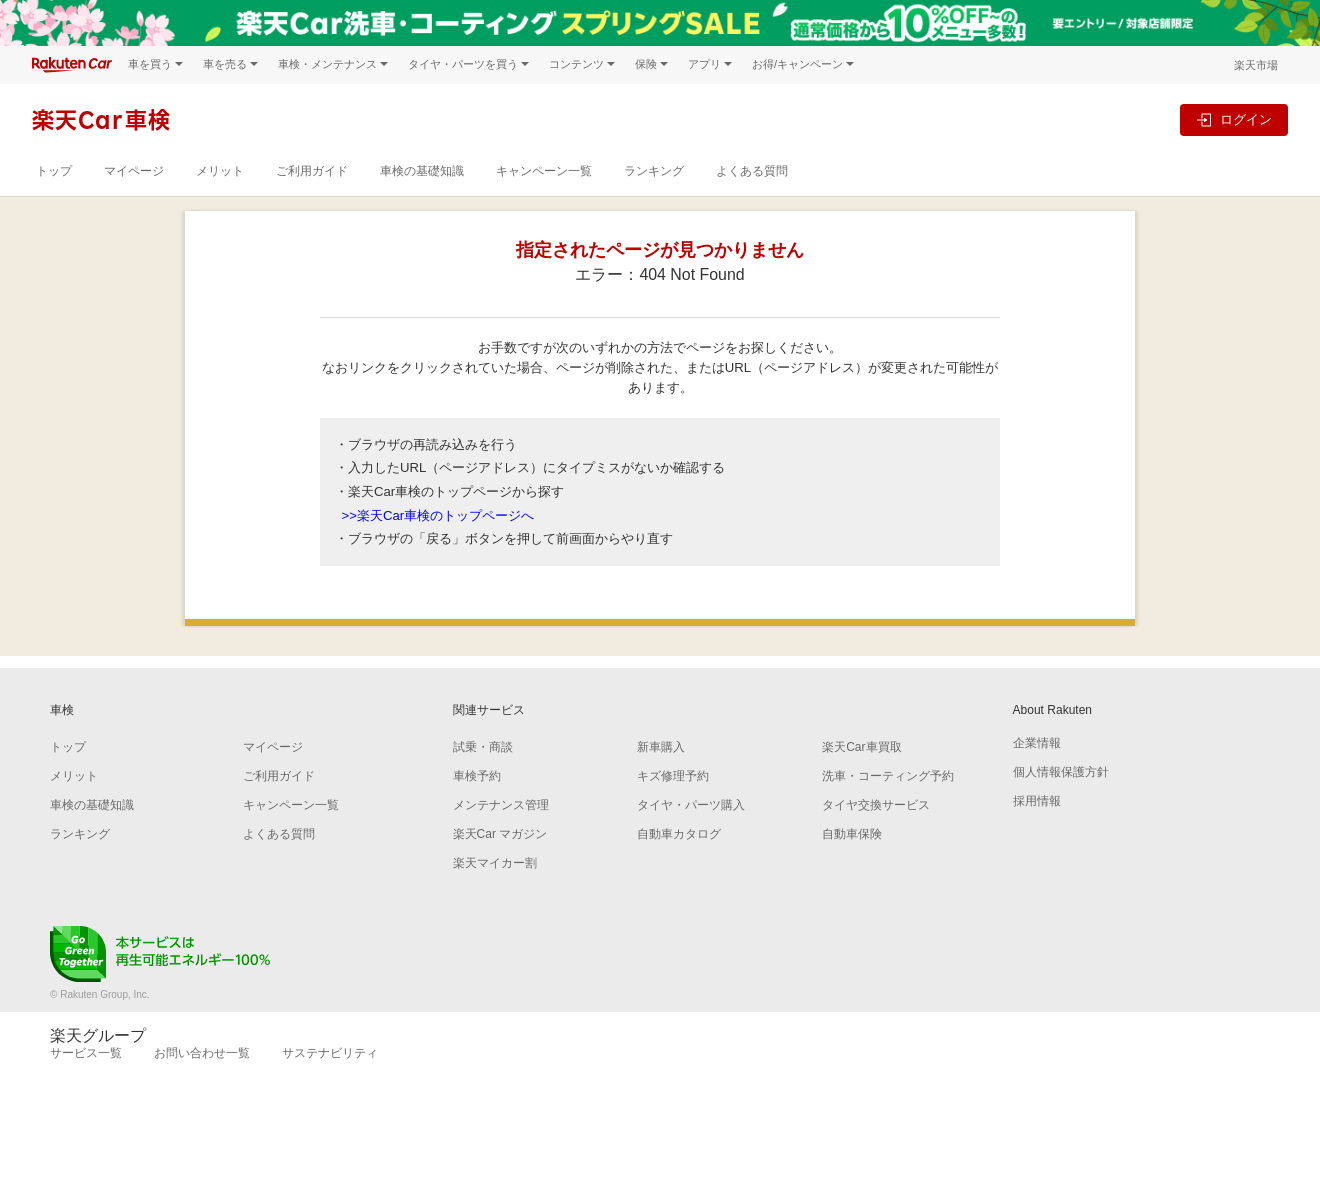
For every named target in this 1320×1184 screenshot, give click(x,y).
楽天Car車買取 (861, 747)
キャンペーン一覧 (544, 171)
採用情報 (1037, 801)
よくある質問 (752, 171)
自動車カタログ (679, 834)
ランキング (654, 171)
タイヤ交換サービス (876, 805)
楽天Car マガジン (500, 834)
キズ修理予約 (673, 776)
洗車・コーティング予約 (888, 776)
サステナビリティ (330, 1053)
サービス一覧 (86, 1053)
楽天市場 (1256, 65)
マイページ (134, 171)
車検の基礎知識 (422, 171)
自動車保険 (852, 834)
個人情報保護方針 (1061, 772)
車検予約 (477, 776)
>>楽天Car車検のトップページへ (438, 515)
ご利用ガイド (312, 171)
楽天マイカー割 (495, 863)
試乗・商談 (483, 747)
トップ (54, 171)
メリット (220, 171)
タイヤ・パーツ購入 (691, 805)
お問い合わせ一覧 (202, 1053)
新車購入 (661, 747)
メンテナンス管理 (501, 805)
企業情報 (1037, 743)
